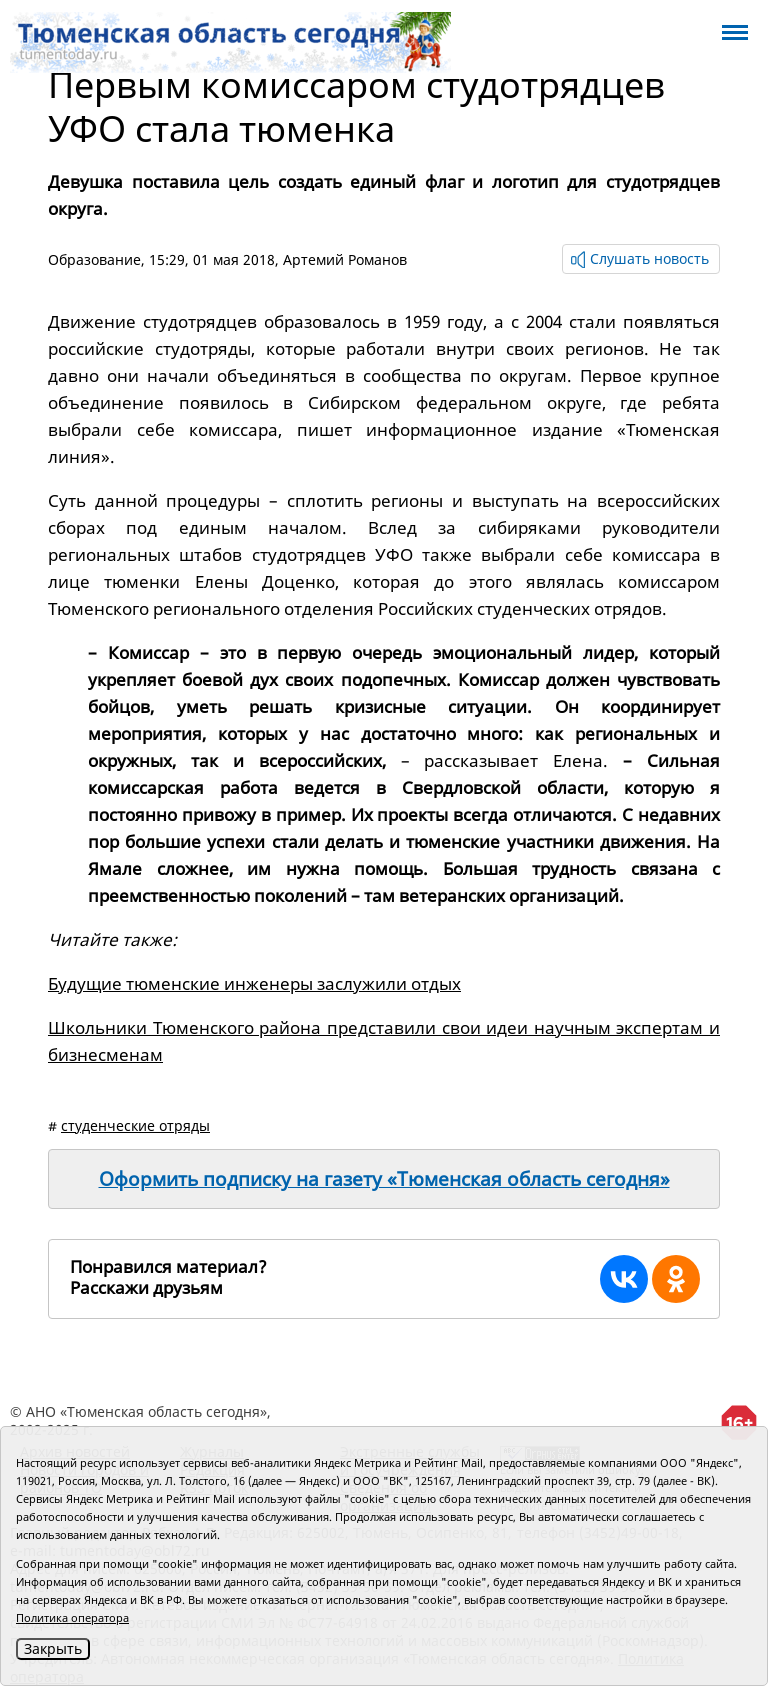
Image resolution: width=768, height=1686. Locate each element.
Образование (94, 259)
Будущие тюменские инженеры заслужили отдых (254, 983)
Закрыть (53, 1648)
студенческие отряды (135, 1125)
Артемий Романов (345, 259)
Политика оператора (72, 1617)
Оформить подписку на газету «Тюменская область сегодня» (384, 1179)
